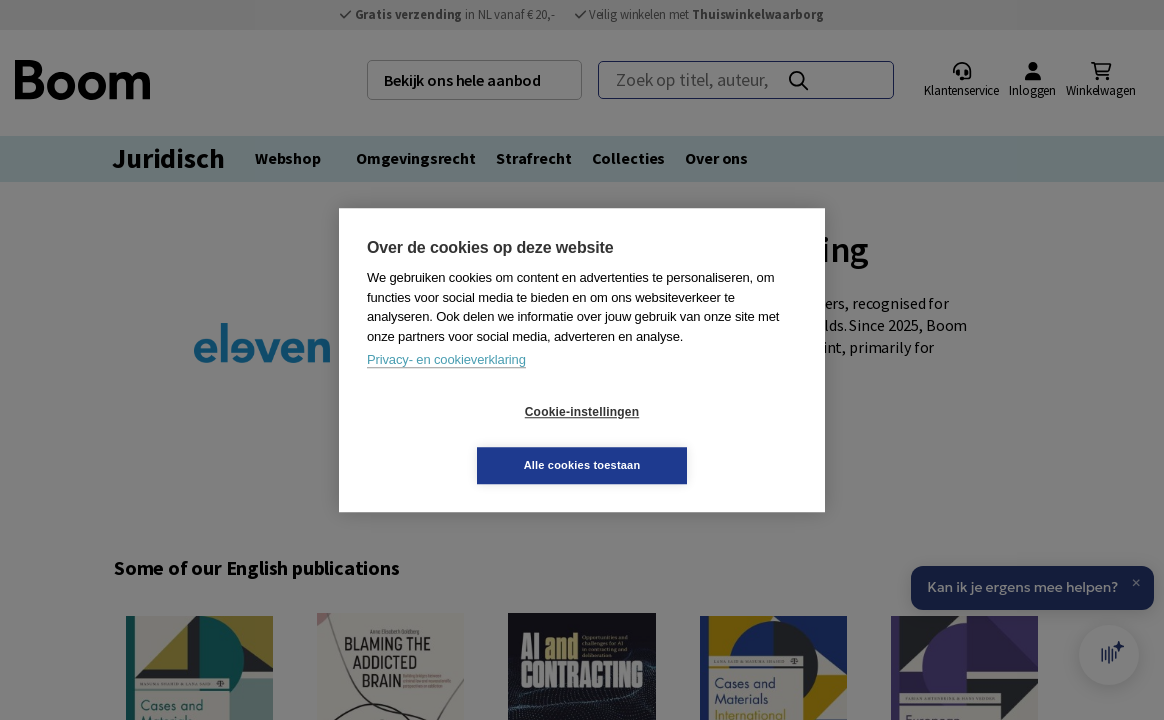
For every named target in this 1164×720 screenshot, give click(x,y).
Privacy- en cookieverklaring (446, 386)
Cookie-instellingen (463, 439)
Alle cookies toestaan (701, 438)
